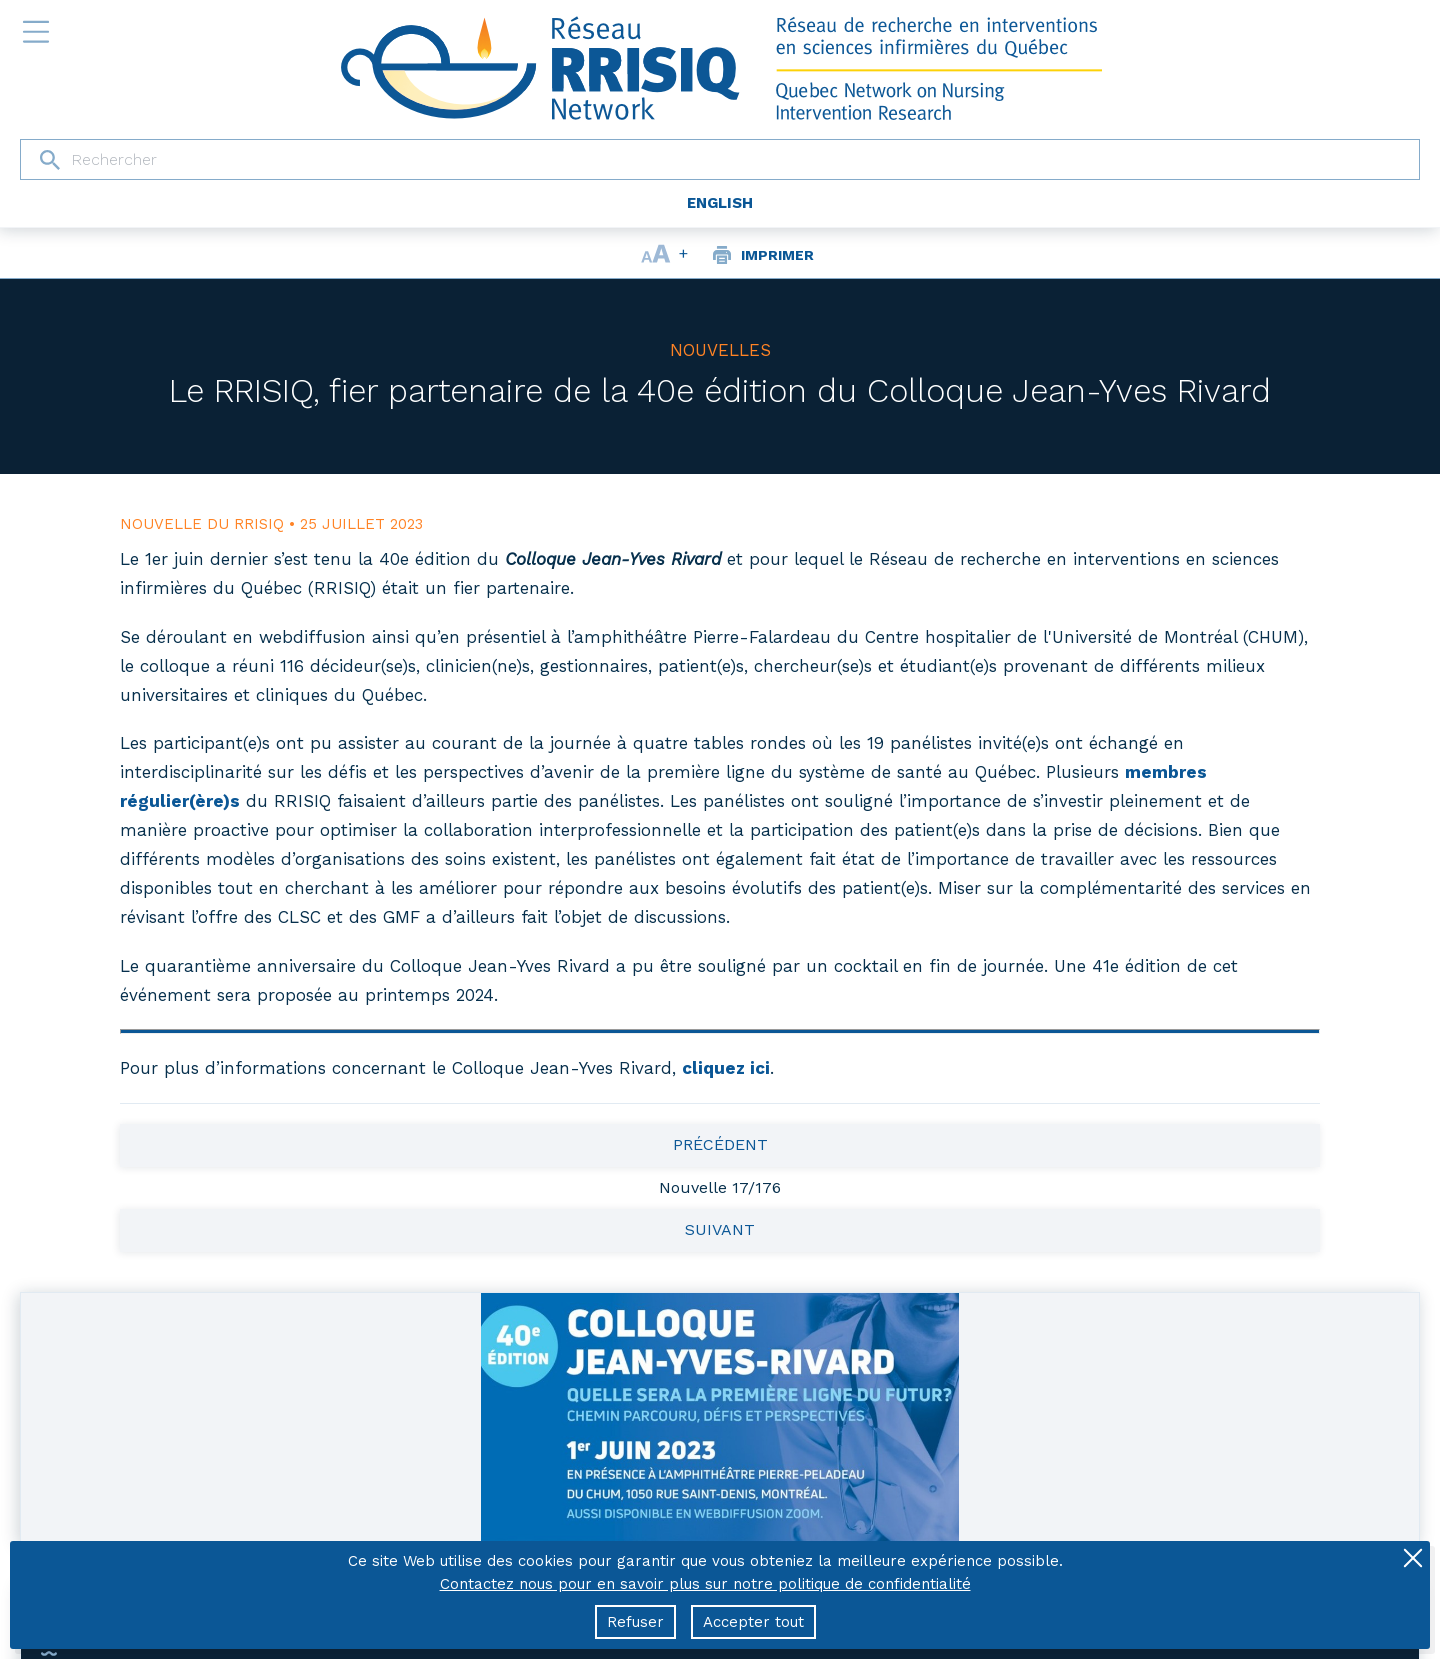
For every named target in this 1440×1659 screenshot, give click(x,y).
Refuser (635, 1622)
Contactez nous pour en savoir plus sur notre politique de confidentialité (705, 1584)
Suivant (720, 1229)
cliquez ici (726, 1068)
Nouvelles (720, 350)
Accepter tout (753, 1622)
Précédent (720, 1144)
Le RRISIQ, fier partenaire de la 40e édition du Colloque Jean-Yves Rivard (720, 390)
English (720, 203)
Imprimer (777, 255)
